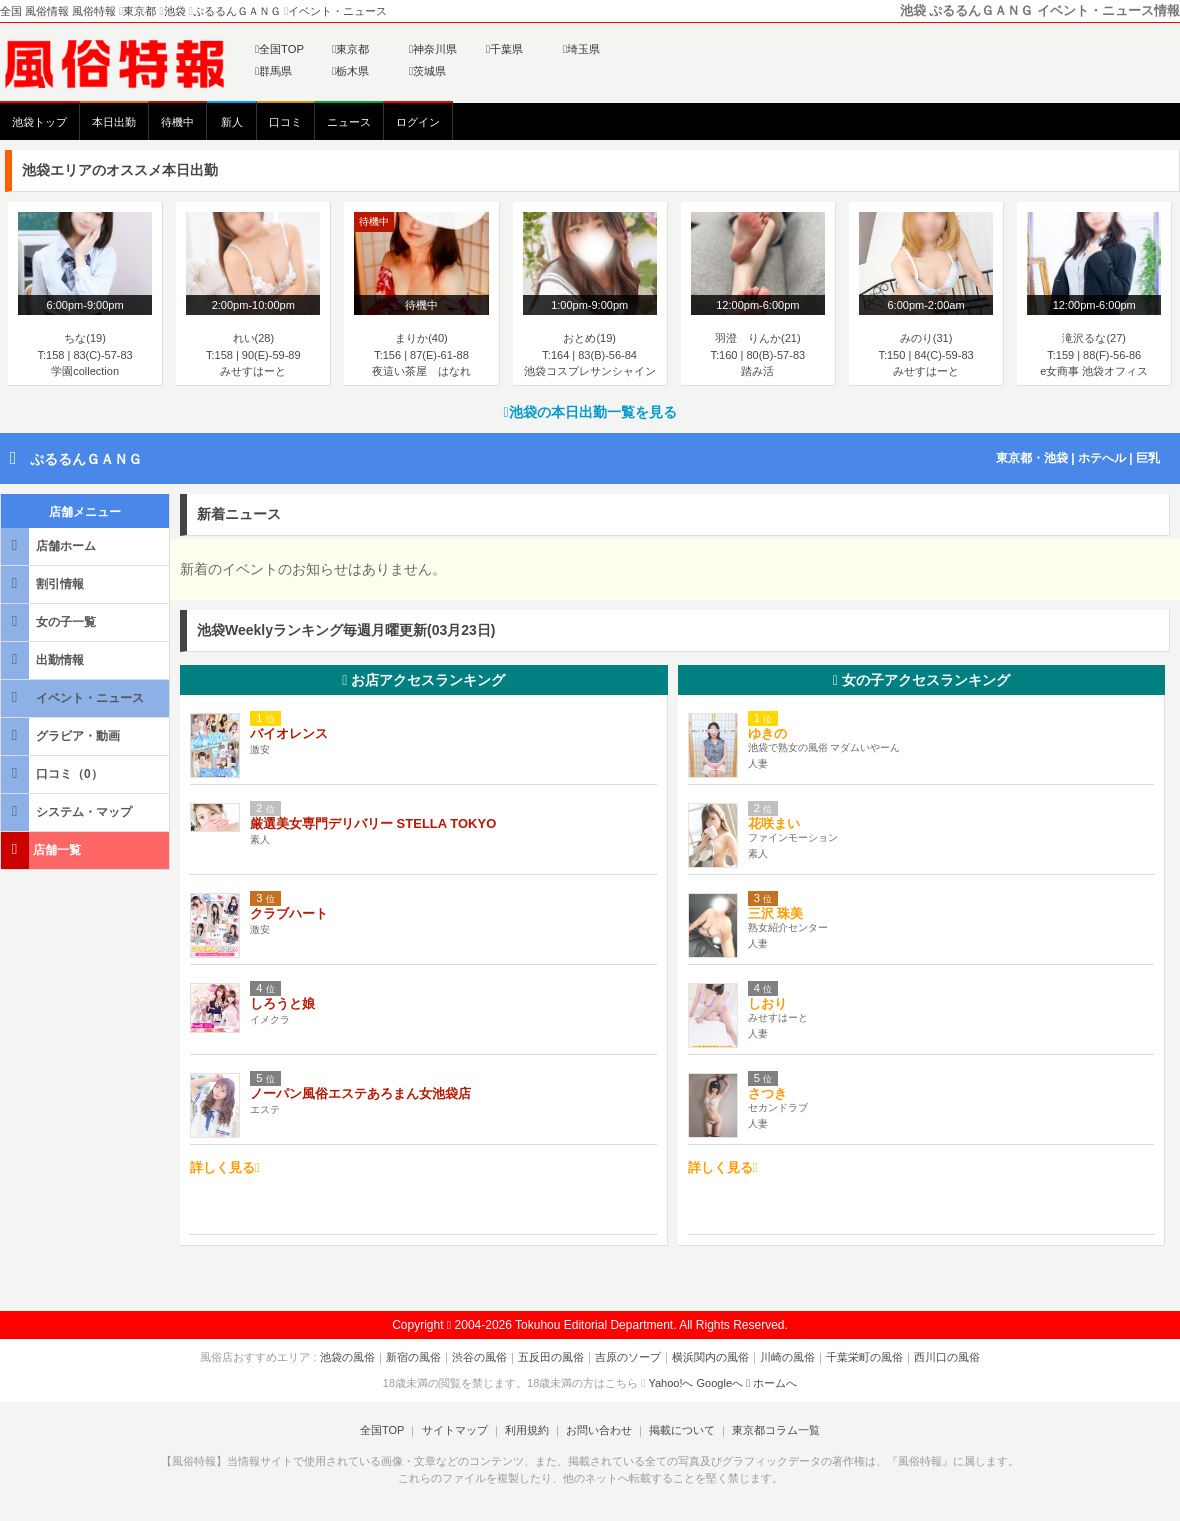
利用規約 (527, 1430)
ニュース (349, 122)
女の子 (921, 680)
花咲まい (774, 823)
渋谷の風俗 (479, 1357)
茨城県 (427, 71)
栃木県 (350, 71)
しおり (767, 1003)
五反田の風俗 (551, 1357)
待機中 (177, 122)
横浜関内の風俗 (710, 1357)
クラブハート (289, 913)
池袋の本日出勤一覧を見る (589, 412)
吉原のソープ (628, 1357)
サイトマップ (454, 1430)
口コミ (285, 122)
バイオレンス (289, 733)
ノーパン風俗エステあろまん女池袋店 (360, 1093)
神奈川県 (433, 49)
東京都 (350, 49)
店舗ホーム (50, 545)
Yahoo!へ (670, 1383)
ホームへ (771, 1383)
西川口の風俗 (947, 1357)
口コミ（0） (53, 773)
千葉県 (504, 49)
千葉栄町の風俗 (864, 1357)
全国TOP (279, 49)
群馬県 (273, 71)
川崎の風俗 (787, 1357)
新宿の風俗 (413, 1357)
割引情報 (44, 583)
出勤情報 (44, 659)
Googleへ (720, 1383)
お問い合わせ (599, 1430)
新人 (232, 122)
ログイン (418, 122)
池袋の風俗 (347, 1357)
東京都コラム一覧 (776, 1430)
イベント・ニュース (74, 697)
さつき (767, 1093)
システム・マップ (68, 811)
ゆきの (767, 733)
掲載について (682, 1430)
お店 (423, 680)
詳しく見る (225, 1167)
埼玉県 (581, 49)
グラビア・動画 (62, 735)
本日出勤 (114, 122)
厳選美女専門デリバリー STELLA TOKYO (373, 823)
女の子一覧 (50, 621)
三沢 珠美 (776, 913)
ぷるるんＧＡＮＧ (86, 459)
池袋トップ (39, 122)
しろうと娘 (282, 1003)
